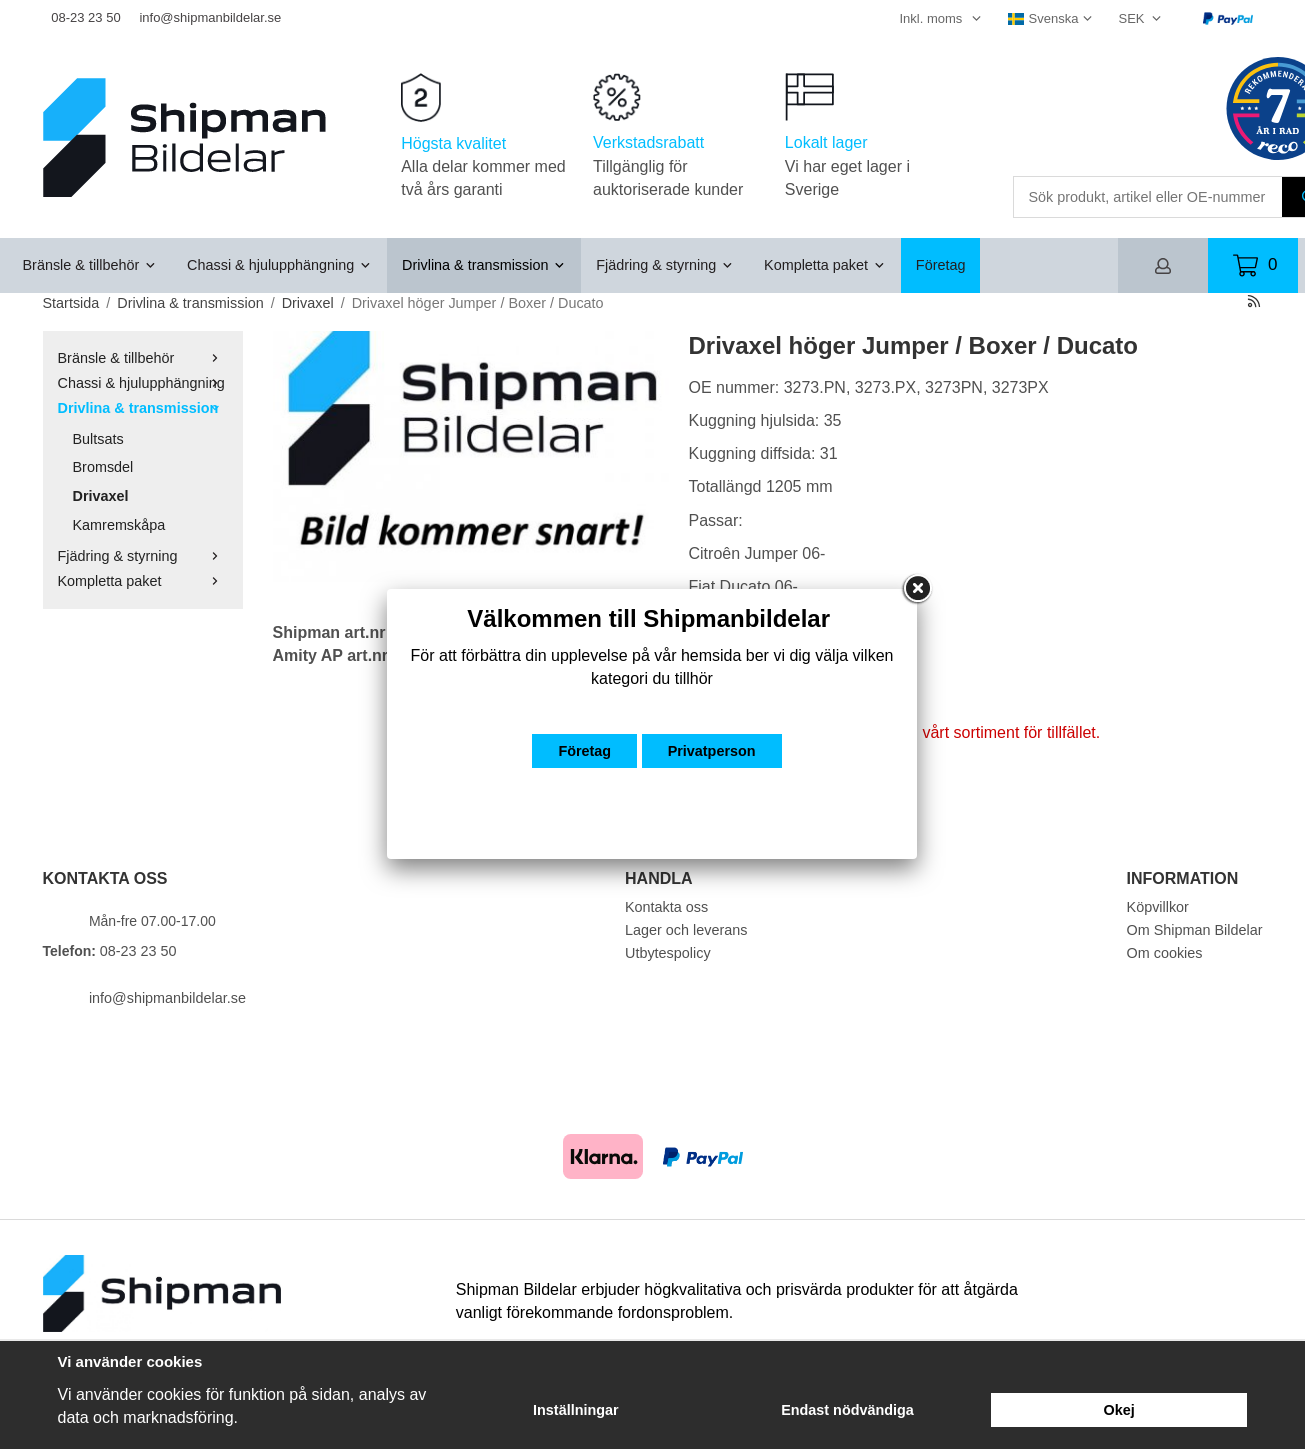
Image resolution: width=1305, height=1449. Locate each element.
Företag (941, 265)
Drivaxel (101, 496)
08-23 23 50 (85, 17)
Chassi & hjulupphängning (279, 265)
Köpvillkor (1158, 907)
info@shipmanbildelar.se (210, 17)
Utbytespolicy (668, 953)
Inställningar (576, 1410)
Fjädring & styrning (665, 265)
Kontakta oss (666, 907)
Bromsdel (103, 467)
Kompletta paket (825, 265)
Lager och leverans (686, 930)
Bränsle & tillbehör (90, 265)
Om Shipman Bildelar (1195, 930)
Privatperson (712, 751)
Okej (1119, 1410)
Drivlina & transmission (484, 265)
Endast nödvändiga (847, 1410)
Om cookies (1165, 953)
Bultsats (98, 439)
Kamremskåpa (119, 525)
